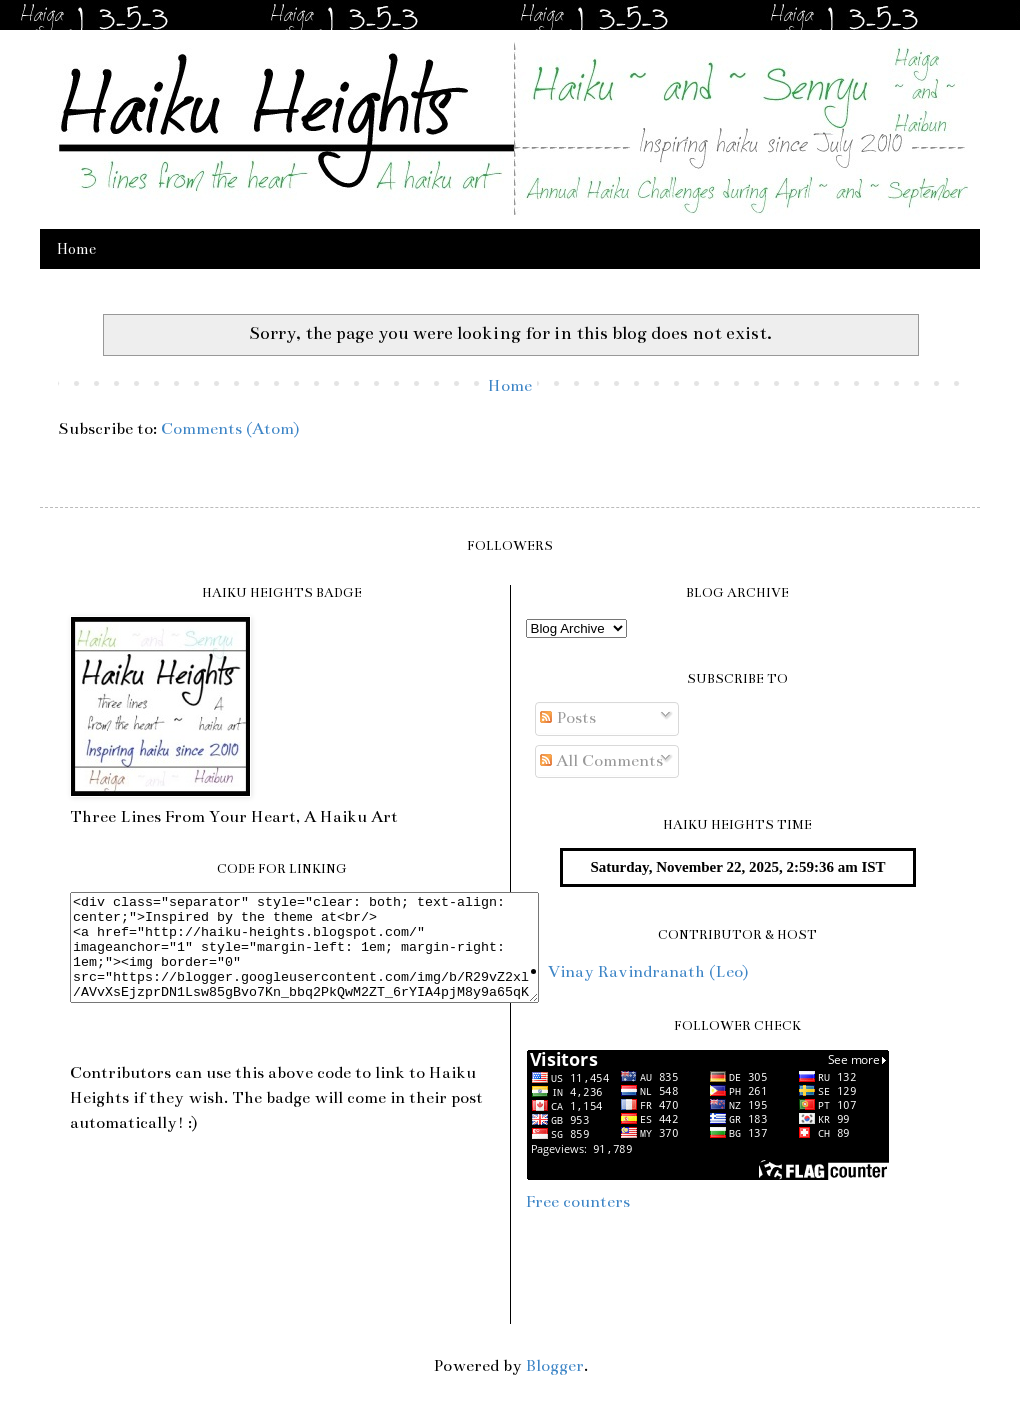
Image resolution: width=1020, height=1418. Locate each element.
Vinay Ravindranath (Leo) (648, 972)
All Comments (601, 761)
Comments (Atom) (230, 429)
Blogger (555, 1366)
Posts (568, 718)
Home (76, 249)
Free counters (578, 1202)
